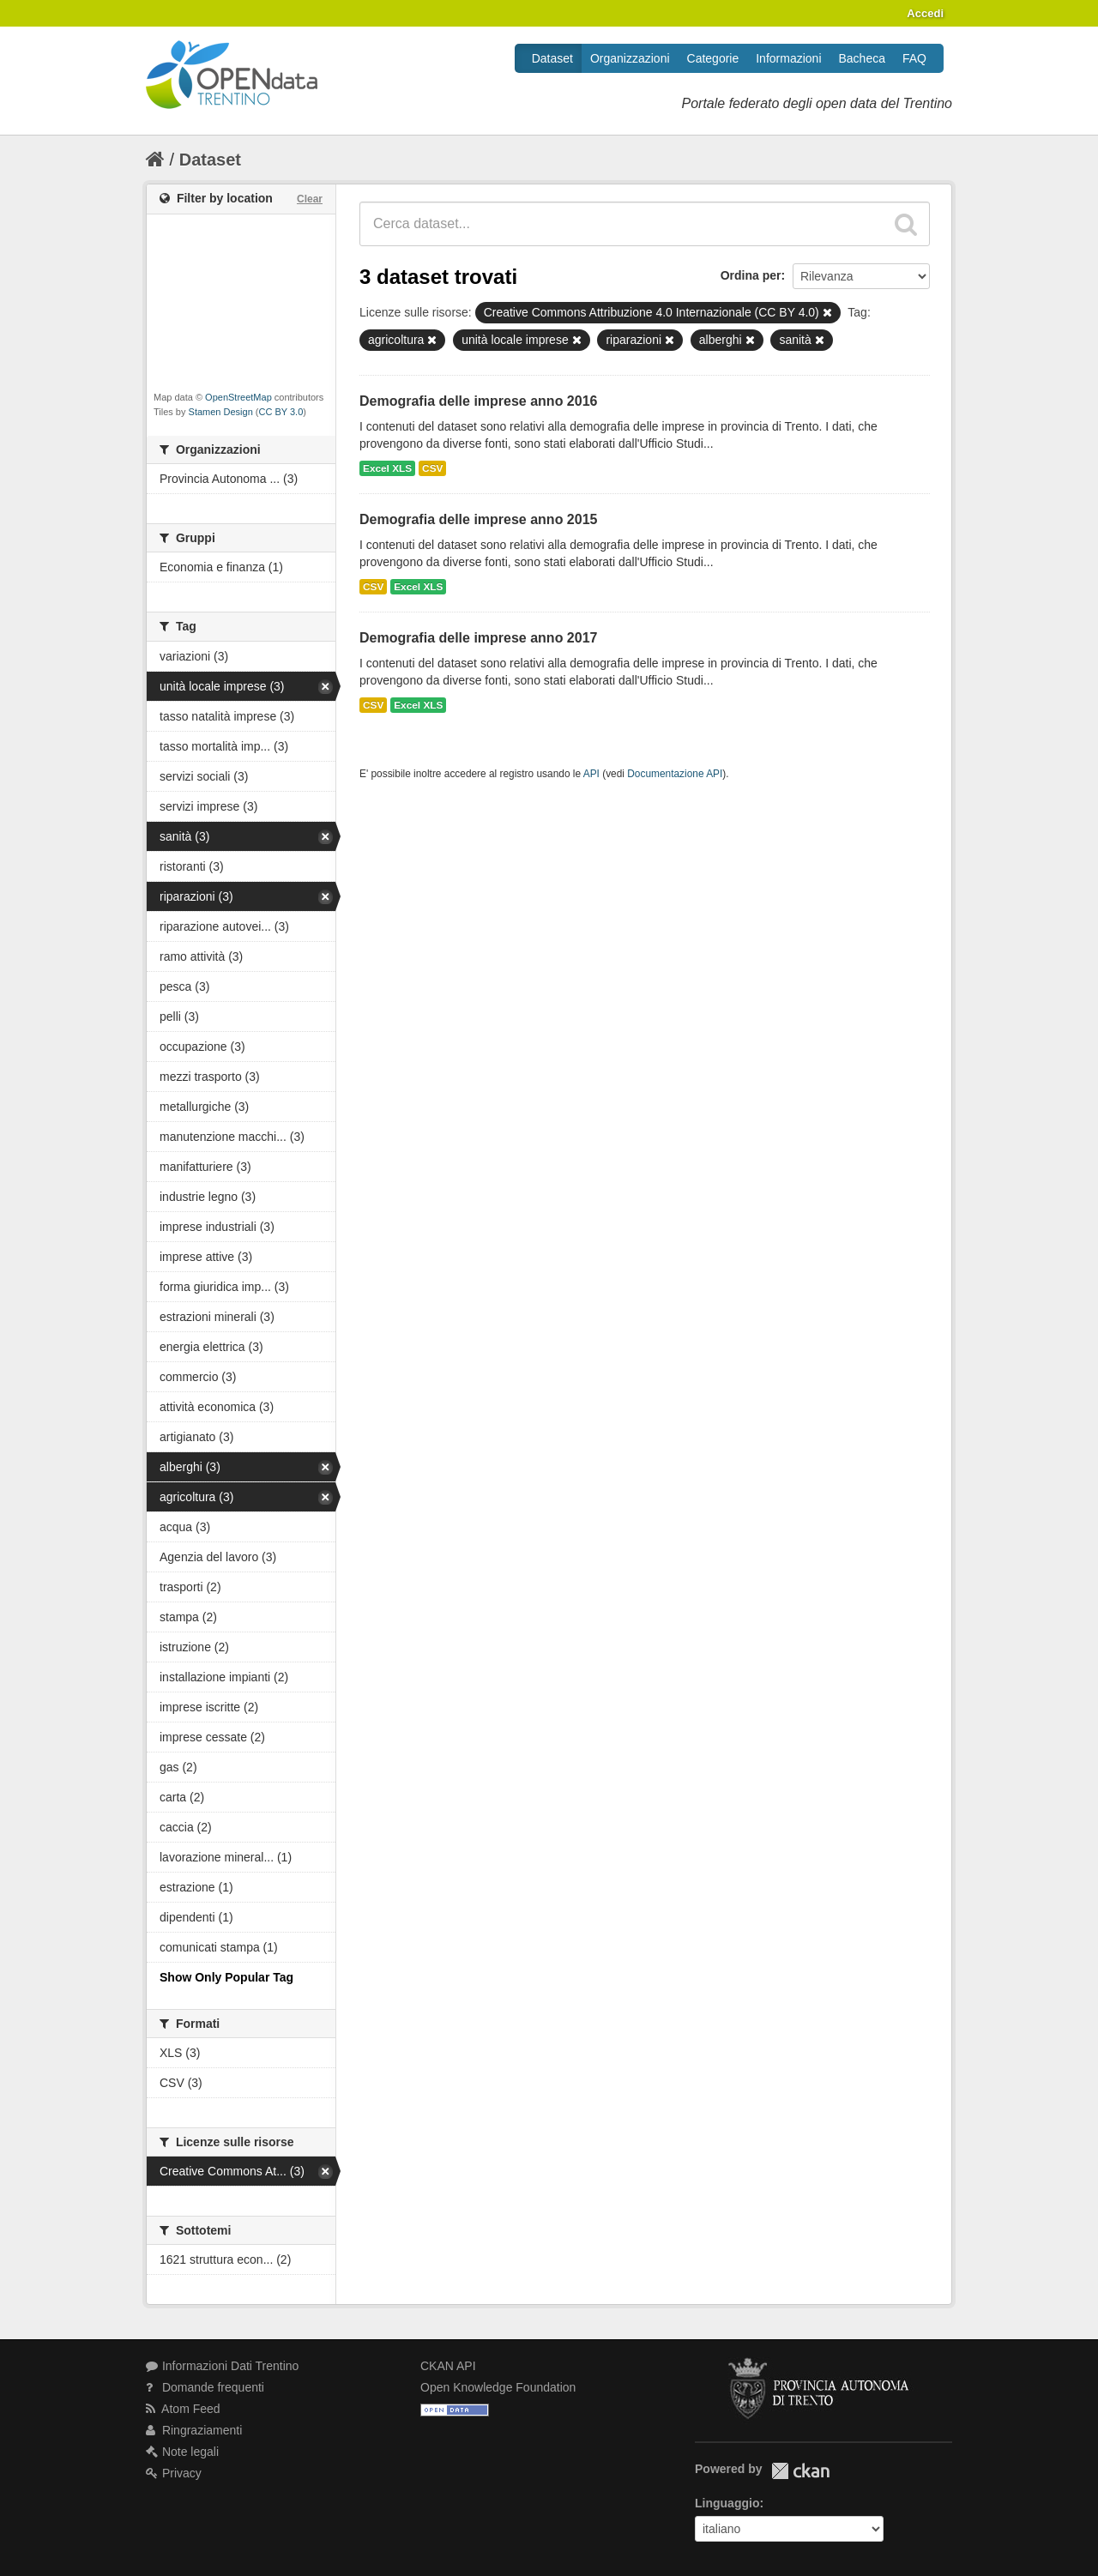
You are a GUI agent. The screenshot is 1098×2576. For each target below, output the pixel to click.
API (591, 774)
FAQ (914, 58)
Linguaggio (727, 2503)
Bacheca (862, 58)
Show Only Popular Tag (226, 1977)
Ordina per (751, 275)
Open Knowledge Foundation (498, 2387)
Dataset (552, 58)
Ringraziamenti (194, 2430)
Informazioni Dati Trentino (222, 2366)
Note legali (182, 2451)
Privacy (174, 2473)
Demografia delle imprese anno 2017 (478, 637)
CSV (432, 468)
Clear (310, 199)
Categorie (713, 58)
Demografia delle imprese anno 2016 (478, 401)
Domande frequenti (205, 2387)
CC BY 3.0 (281, 412)
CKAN (800, 2471)
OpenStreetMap (238, 397)
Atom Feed (183, 2409)
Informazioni (788, 58)
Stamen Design (221, 412)
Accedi (925, 13)
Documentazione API (674, 774)
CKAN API (448, 2366)
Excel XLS (387, 468)
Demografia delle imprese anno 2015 (478, 519)
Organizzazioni (630, 58)
